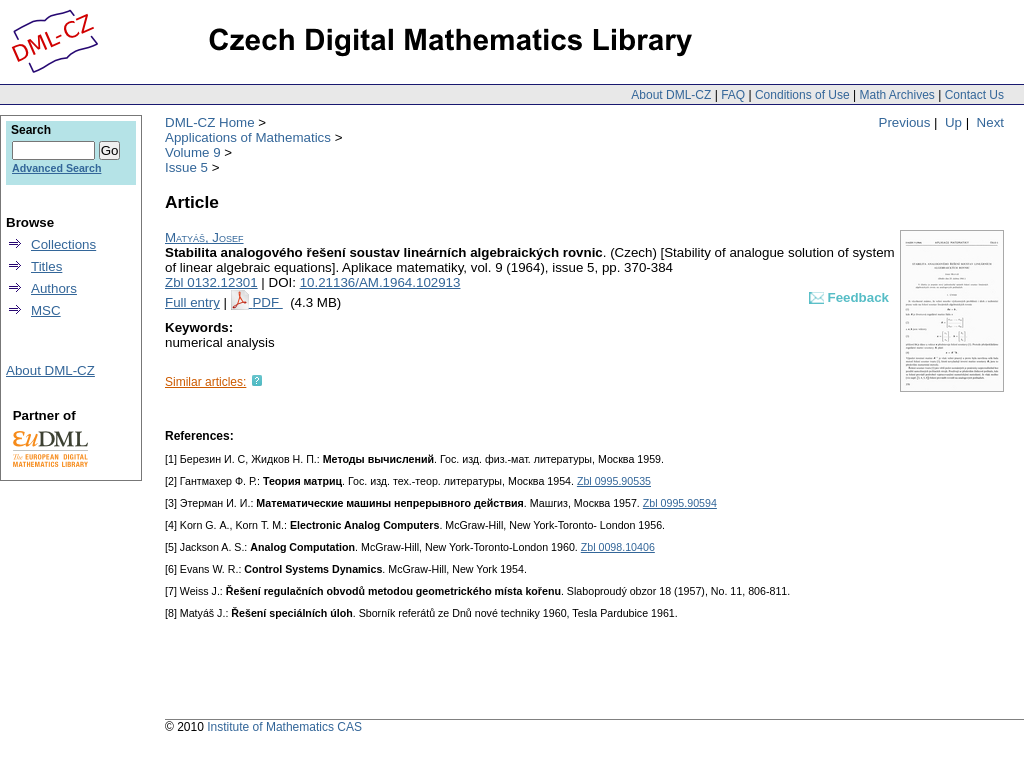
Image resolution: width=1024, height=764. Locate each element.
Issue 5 (186, 167)
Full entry (192, 302)
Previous (905, 122)
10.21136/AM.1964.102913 (380, 282)
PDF (267, 302)
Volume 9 (193, 152)
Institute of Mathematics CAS (284, 727)
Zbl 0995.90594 (680, 503)
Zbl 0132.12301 (211, 282)
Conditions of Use (802, 95)
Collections (63, 244)
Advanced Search (56, 168)
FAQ (733, 95)
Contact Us (974, 95)
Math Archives (896, 95)
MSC (46, 310)
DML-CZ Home (210, 122)
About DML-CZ (671, 95)
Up (953, 122)
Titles (46, 266)
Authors (54, 288)
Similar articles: (205, 382)
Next (990, 122)
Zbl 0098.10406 (618, 547)
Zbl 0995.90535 (614, 481)
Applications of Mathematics (248, 137)
